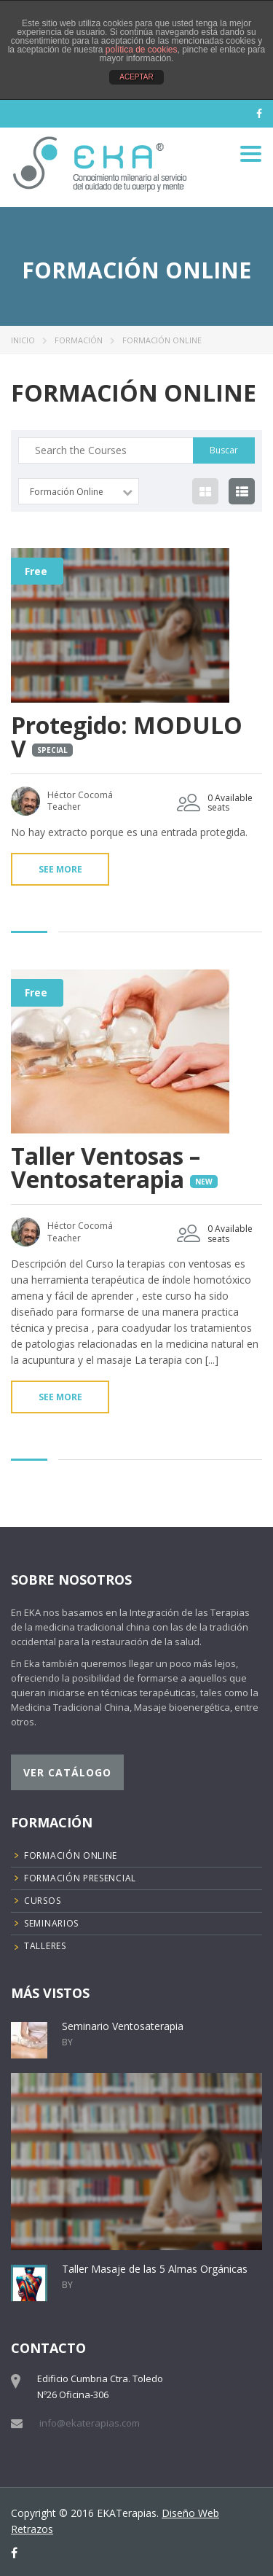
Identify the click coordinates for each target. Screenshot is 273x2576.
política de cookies (142, 49)
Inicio (23, 340)
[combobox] (78, 491)
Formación (79, 340)
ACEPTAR (136, 77)
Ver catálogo (67, 1772)
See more (60, 869)
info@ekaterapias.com (89, 2422)
